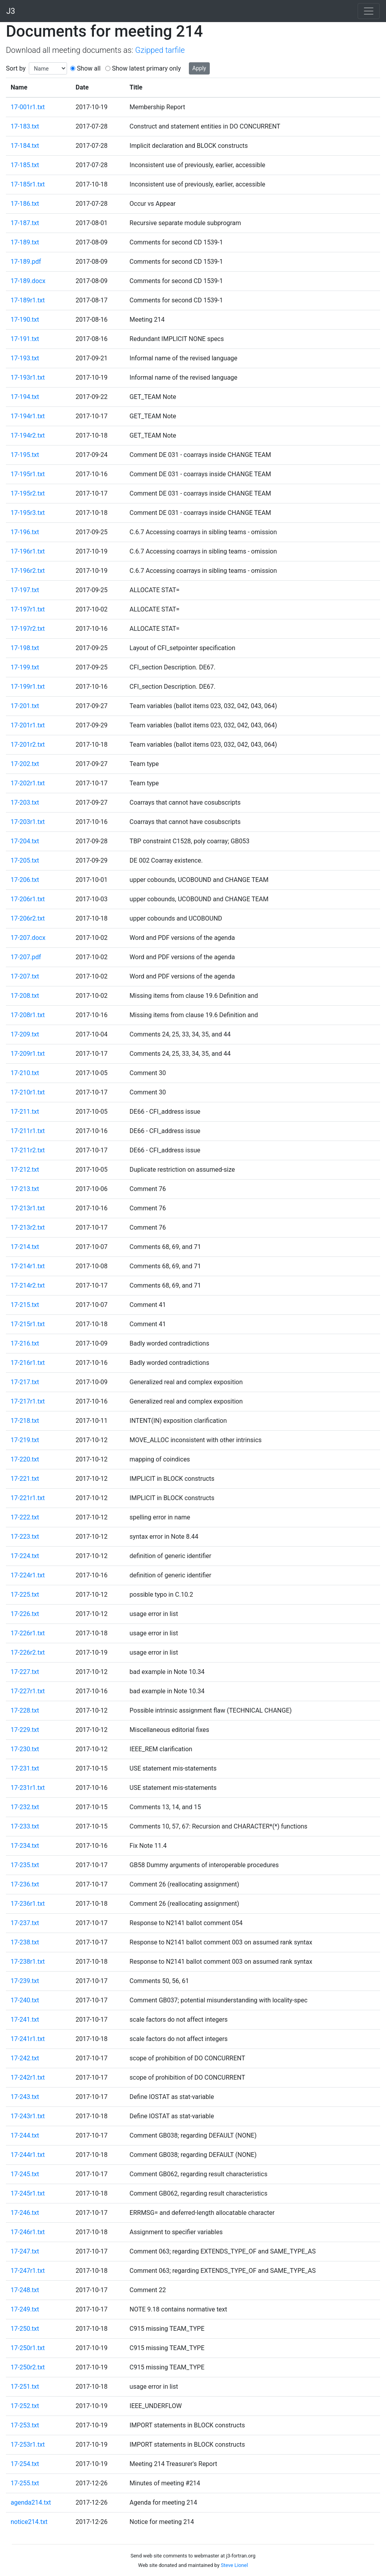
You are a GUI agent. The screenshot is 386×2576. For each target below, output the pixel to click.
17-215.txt (25, 1305)
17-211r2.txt (28, 1150)
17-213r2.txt (28, 1227)
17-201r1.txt (28, 725)
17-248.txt (25, 2290)
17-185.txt (25, 165)
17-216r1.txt (28, 1362)
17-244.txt (25, 2135)
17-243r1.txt (28, 2116)
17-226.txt (25, 1614)
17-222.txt (25, 1517)
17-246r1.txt (28, 2232)
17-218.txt (25, 1420)
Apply (199, 68)
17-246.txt (25, 2212)
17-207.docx (28, 937)
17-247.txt (25, 2251)
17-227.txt (25, 1672)
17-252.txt (25, 2406)
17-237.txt (25, 1923)
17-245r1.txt (28, 2193)
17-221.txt (25, 1478)
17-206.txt (25, 880)
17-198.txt (25, 648)
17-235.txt (25, 1865)
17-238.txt (25, 1942)
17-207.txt (25, 976)
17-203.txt (25, 802)
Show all (89, 68)
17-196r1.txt (28, 551)
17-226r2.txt (28, 1652)
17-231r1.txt (28, 1787)
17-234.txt (25, 1845)
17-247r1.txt (28, 2270)
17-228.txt (25, 1710)
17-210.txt (25, 1073)
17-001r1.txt (28, 107)
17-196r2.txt (28, 570)
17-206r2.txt (28, 918)
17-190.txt (25, 319)
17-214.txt (25, 1247)
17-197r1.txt (28, 609)
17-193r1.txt (28, 377)
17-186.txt (25, 203)
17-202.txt (25, 764)
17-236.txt (25, 1884)
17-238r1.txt (28, 1961)
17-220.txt (25, 1459)
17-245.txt (25, 2174)
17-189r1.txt (28, 300)
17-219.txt (25, 1440)
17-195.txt (25, 455)
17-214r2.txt (28, 1285)
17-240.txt (25, 2000)
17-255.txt (25, 2483)
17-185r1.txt (28, 184)
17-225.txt (25, 1594)
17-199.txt (25, 667)
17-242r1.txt (28, 2077)
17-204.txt (25, 841)
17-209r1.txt (28, 1053)
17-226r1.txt (28, 1633)
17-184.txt (25, 145)
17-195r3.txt (28, 512)
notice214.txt (29, 2522)
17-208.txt (25, 995)
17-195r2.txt (28, 493)
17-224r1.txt (28, 1575)
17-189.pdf (26, 261)
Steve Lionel (234, 2565)
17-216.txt (25, 1343)
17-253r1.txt (28, 2444)
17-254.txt (25, 2464)
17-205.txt (25, 860)
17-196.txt (25, 532)
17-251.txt (25, 2386)
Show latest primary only (146, 68)
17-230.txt (25, 1749)
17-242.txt (25, 2058)
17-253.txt (25, 2425)
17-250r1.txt (28, 2348)
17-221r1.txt (28, 1498)
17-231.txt (25, 1768)
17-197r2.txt (28, 628)
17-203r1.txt (28, 822)
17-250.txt (25, 2328)
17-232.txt (25, 1807)
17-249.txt (25, 2309)
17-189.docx (28, 281)
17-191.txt (25, 339)
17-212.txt (25, 1169)
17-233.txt (25, 1826)
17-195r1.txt (28, 474)
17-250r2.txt (28, 2367)
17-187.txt (25, 223)
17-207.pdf (26, 957)
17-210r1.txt (28, 1092)
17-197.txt (25, 590)
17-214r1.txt (28, 1266)
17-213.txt (25, 1189)
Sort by (16, 68)
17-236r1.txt (28, 1903)
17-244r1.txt (28, 2154)
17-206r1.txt (28, 899)
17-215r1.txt (28, 1324)
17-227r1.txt (28, 1691)
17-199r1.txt (28, 686)
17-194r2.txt (28, 435)
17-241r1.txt (28, 2039)
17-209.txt (25, 1034)
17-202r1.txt (28, 783)
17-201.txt (25, 706)
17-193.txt (25, 358)
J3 (10, 11)
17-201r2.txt (28, 744)
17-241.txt (25, 2019)
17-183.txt (25, 126)
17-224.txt (25, 1556)
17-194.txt (25, 397)
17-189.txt (25, 242)
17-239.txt (25, 1981)
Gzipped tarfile (160, 50)
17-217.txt (25, 1382)
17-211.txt (25, 1111)
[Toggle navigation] (369, 11)
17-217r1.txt (28, 1401)
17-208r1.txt (28, 1015)
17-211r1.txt (28, 1131)
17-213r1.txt (28, 1208)
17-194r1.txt (28, 416)
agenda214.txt (31, 2502)
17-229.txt (25, 1729)
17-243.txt (25, 2097)
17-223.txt (25, 1536)
